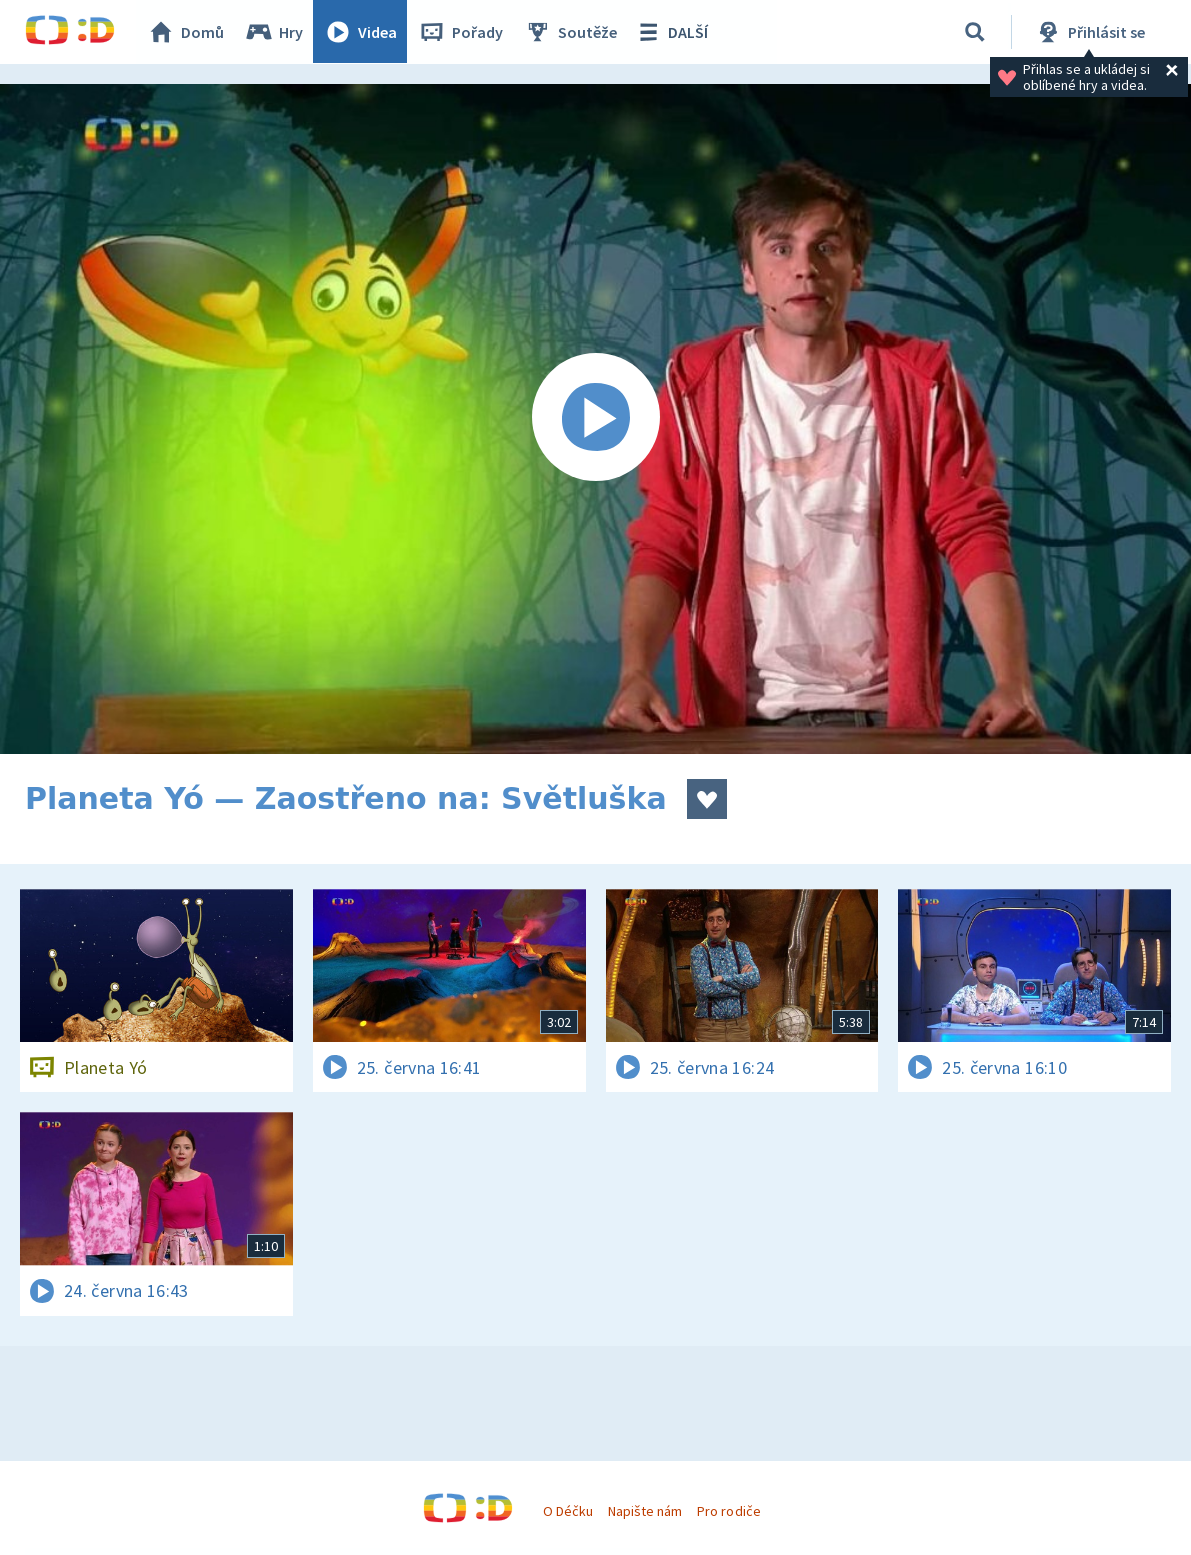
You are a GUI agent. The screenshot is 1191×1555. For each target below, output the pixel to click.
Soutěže (571, 32)
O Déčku (568, 1511)
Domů (186, 32)
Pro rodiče (728, 1511)
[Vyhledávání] (975, 32)
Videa (361, 32)
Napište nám (645, 1511)
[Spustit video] (595, 419)
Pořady (461, 32)
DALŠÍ (671, 32)
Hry (274, 32)
